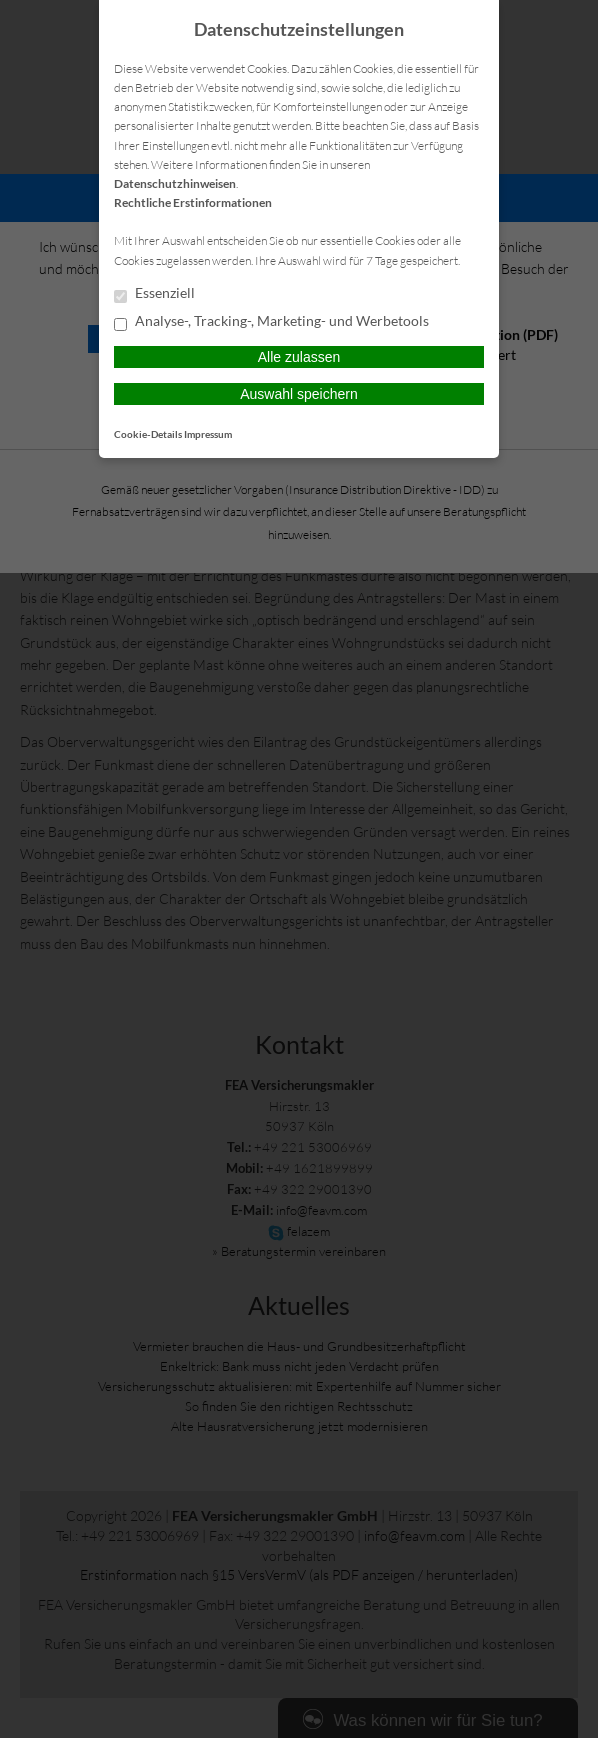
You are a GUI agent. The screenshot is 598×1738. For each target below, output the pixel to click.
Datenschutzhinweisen (175, 183)
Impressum (208, 434)
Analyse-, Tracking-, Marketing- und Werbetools (271, 322)
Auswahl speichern (299, 394)
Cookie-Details (148, 434)
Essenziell (154, 294)
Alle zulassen (299, 357)
